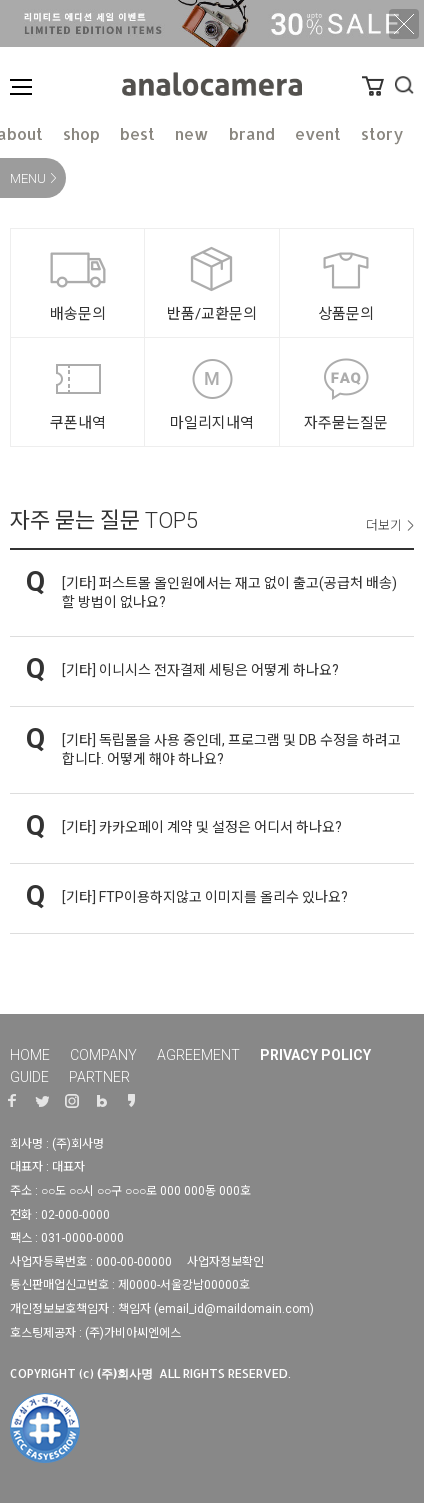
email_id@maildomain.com (234, 1309)
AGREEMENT (198, 1055)
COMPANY (103, 1055)
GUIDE (29, 1077)
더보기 (384, 525)
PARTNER (99, 1077)
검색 (404, 85)
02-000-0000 (75, 1215)
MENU (28, 178)
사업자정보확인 (225, 1262)
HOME (30, 1055)
